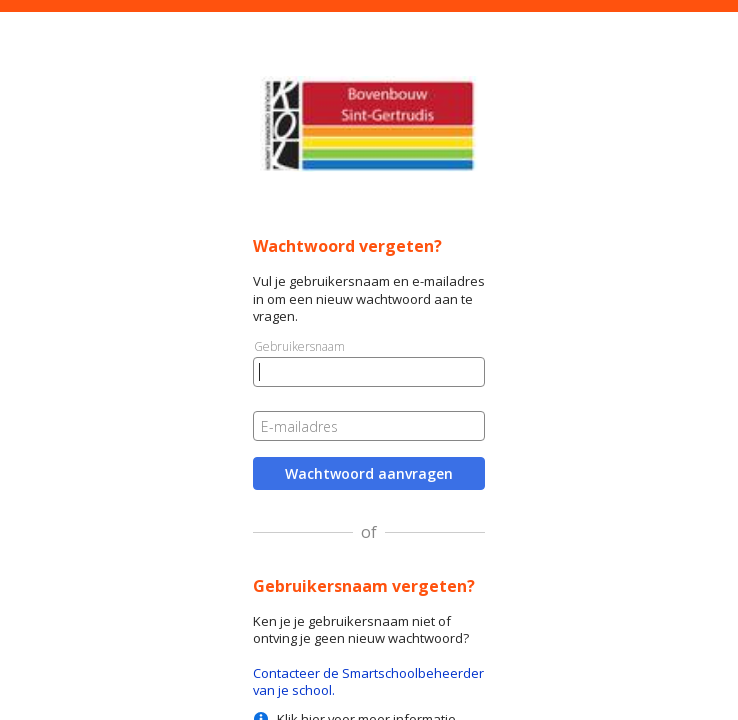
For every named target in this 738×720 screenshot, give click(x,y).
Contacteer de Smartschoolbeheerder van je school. (368, 681)
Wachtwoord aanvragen (369, 473)
